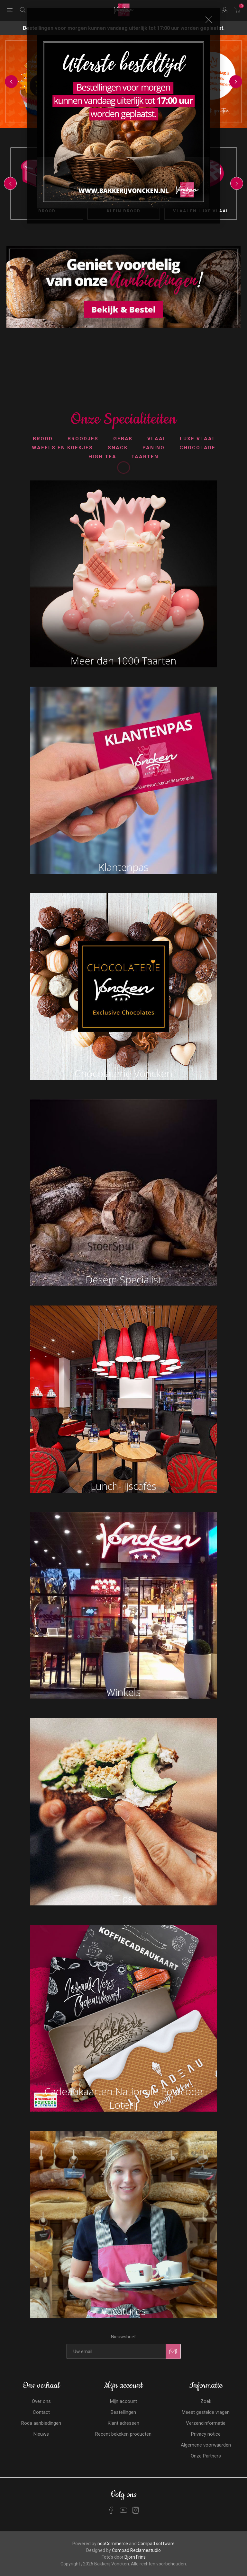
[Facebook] (111, 2510)
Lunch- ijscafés (124, 1486)
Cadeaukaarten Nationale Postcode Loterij (123, 2098)
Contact (41, 2412)
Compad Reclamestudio (136, 2550)
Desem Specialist (123, 1279)
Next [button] (235, 81)
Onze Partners (206, 2456)
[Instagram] (136, 2510)
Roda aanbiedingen (41, 2423)
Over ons (41, 2401)
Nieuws (41, 2434)
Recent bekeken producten (123, 2434)
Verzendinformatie (205, 2423)
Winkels (123, 1692)
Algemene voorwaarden (206, 2445)
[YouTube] (123, 2510)
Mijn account (123, 2401)
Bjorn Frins (135, 2557)
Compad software (156, 2543)
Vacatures (123, 2311)
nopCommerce (112, 2543)
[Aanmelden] (116, 2351)
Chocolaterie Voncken (123, 1073)
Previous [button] (11, 81)
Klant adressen (123, 2423)
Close (209, 19)
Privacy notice (206, 2434)
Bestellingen (123, 2412)
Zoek (205, 2401)
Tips (123, 1898)
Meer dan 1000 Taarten (123, 660)
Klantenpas (123, 867)
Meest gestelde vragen (206, 2412)
